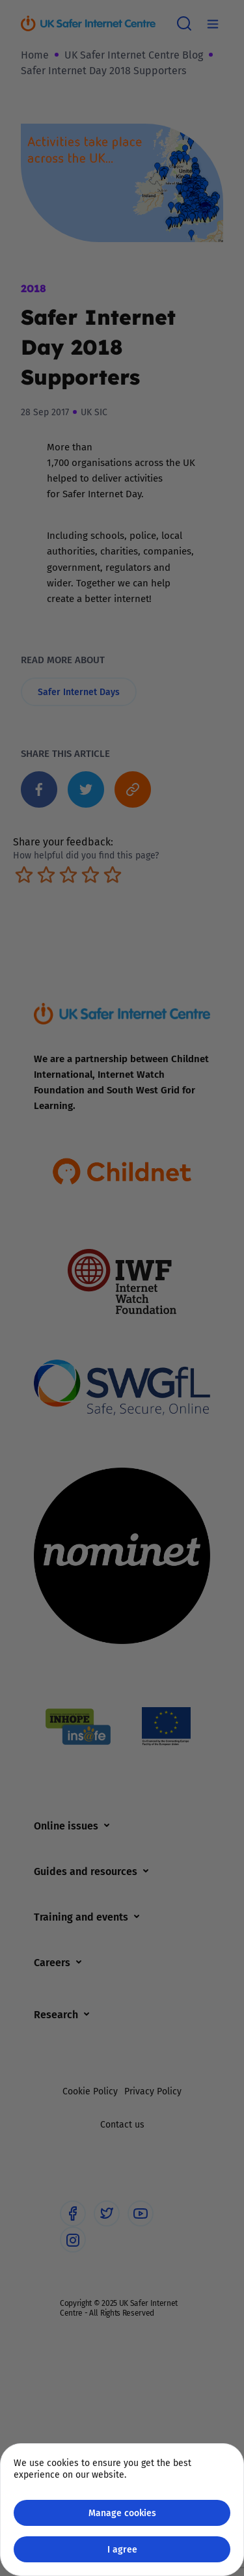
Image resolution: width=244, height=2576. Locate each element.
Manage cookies (122, 2512)
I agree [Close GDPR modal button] (122, 2549)
